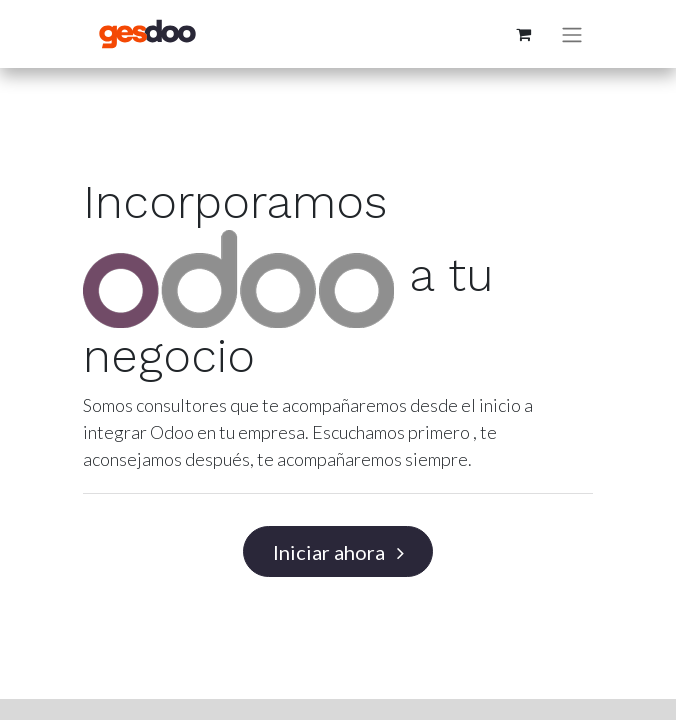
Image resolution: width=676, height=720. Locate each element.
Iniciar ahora (338, 552)
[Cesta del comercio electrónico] (523, 34)
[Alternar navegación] (572, 34)
